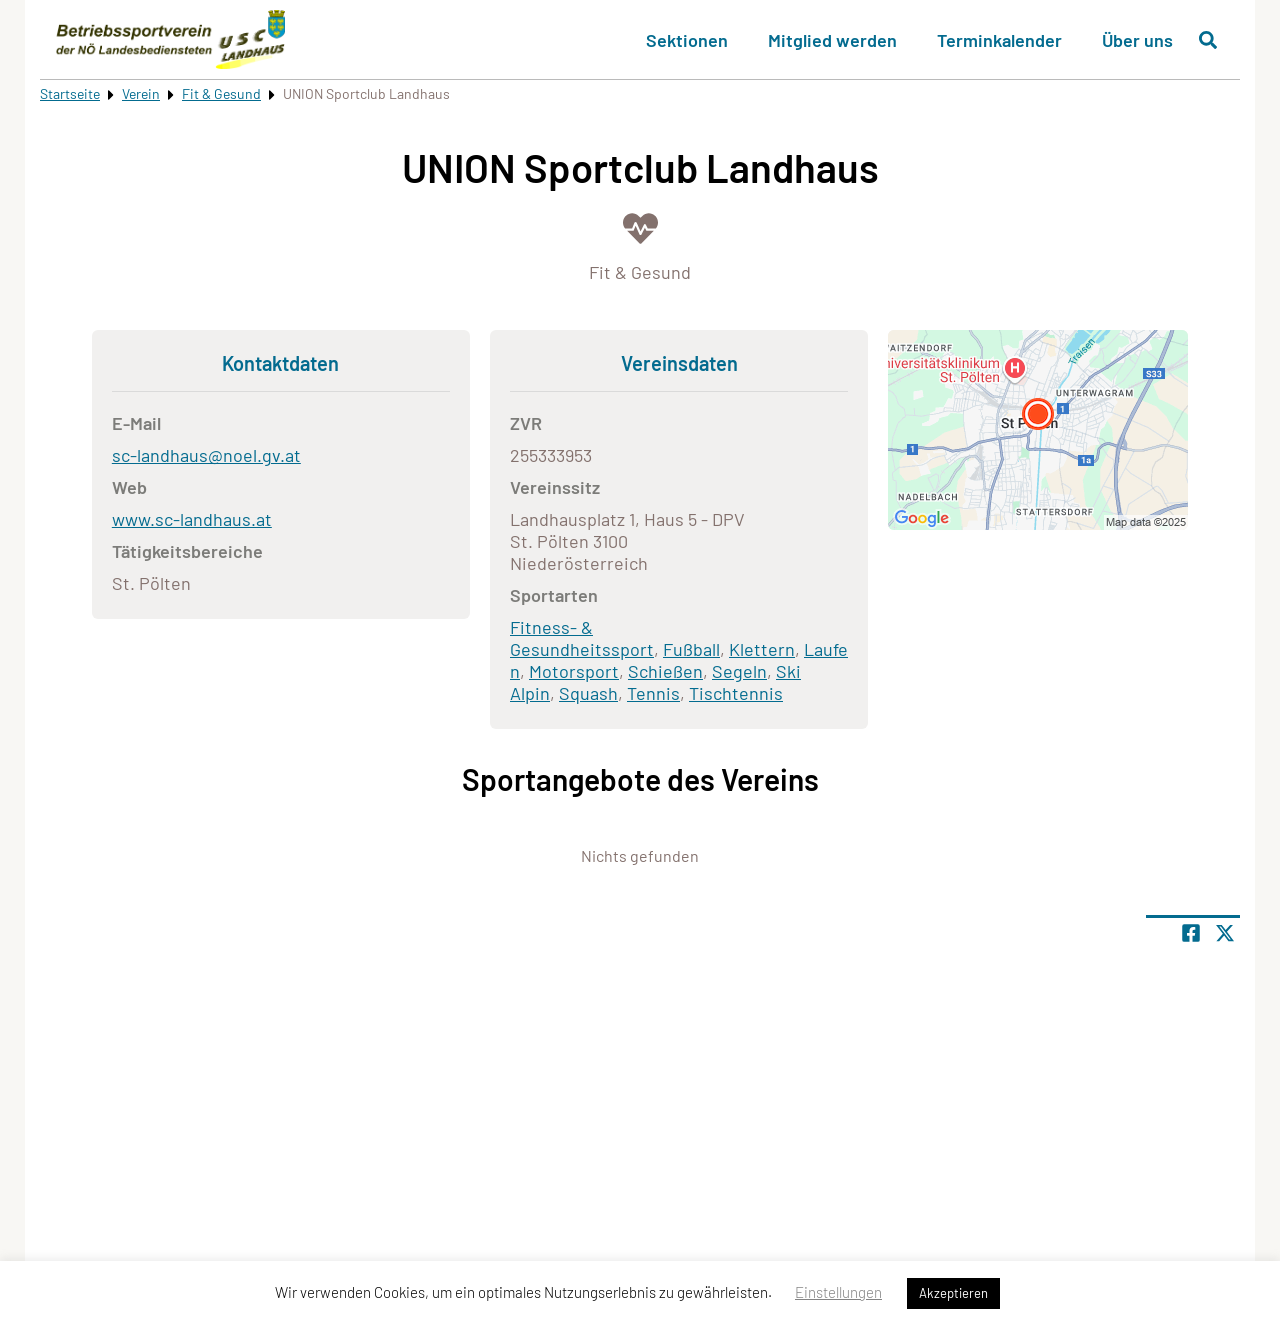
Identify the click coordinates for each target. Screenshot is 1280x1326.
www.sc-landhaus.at (192, 519)
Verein (141, 93)
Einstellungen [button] (838, 1292)
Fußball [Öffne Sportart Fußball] (691, 649)
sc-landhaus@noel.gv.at (206, 455)
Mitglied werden (832, 40)
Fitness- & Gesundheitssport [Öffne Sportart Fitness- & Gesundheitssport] (582, 638)
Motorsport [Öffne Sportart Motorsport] (574, 671)
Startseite (70, 93)
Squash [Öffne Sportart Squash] (588, 693)
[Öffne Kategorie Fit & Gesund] (640, 244)
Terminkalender (999, 40)
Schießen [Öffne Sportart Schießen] (665, 671)
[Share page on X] (1225, 933)
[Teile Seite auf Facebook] (1191, 933)
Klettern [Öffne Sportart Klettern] (762, 649)
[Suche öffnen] (1208, 40)
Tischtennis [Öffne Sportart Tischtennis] (736, 693)
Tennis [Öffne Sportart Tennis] (653, 693)
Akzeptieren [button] (953, 1293)
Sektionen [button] (687, 40)
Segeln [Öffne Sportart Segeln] (739, 671)
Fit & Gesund (221, 93)
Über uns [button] (1137, 40)
